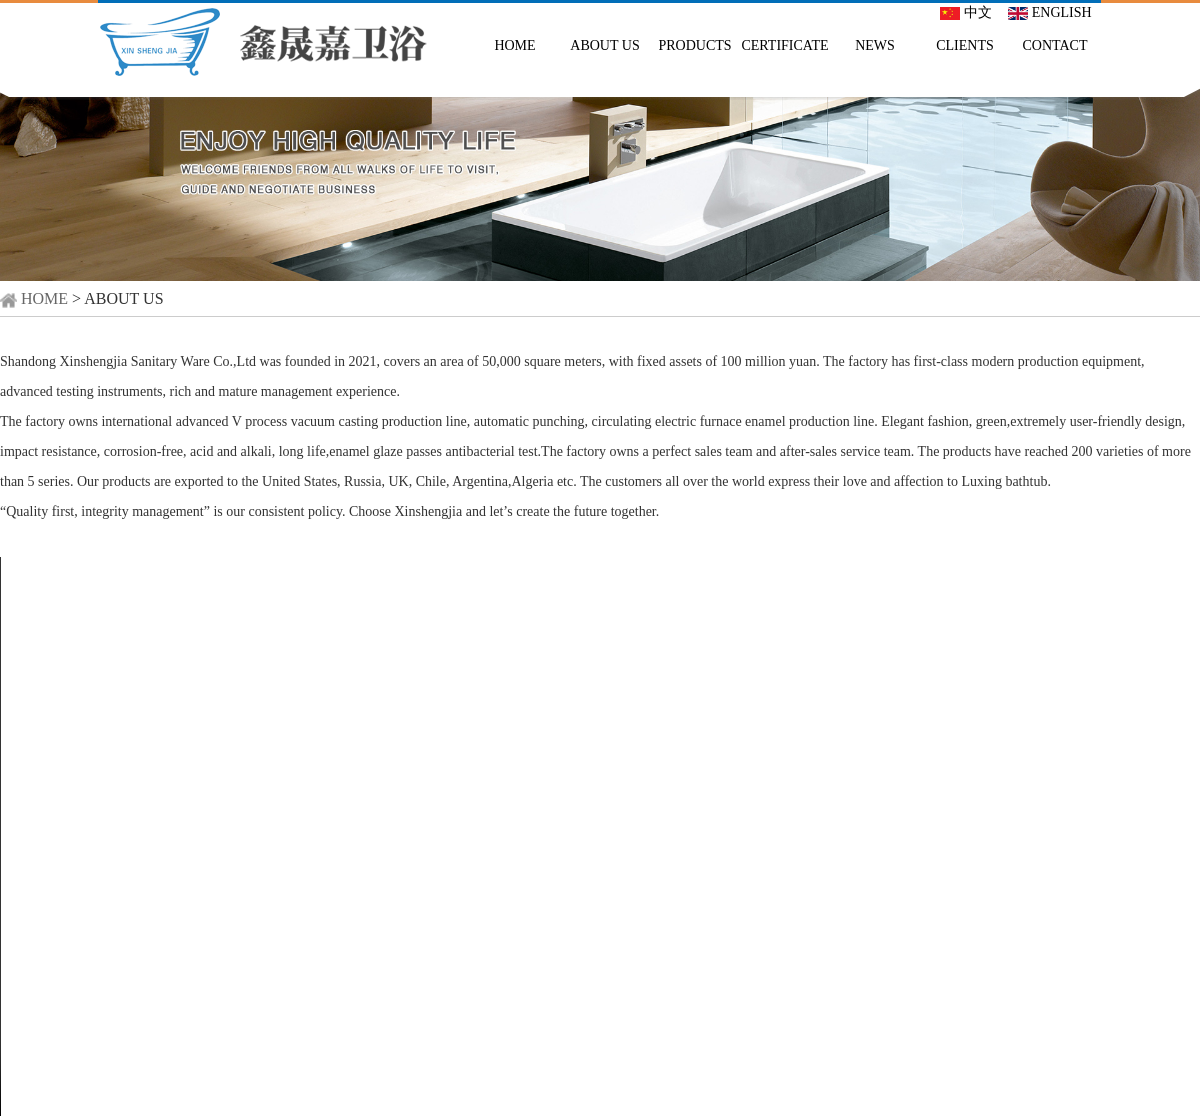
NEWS (875, 45)
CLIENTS (965, 45)
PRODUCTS (694, 45)
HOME (514, 45)
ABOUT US (604, 45)
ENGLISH (1049, 12)
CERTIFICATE (784, 45)
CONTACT (1055, 45)
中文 (966, 12)
